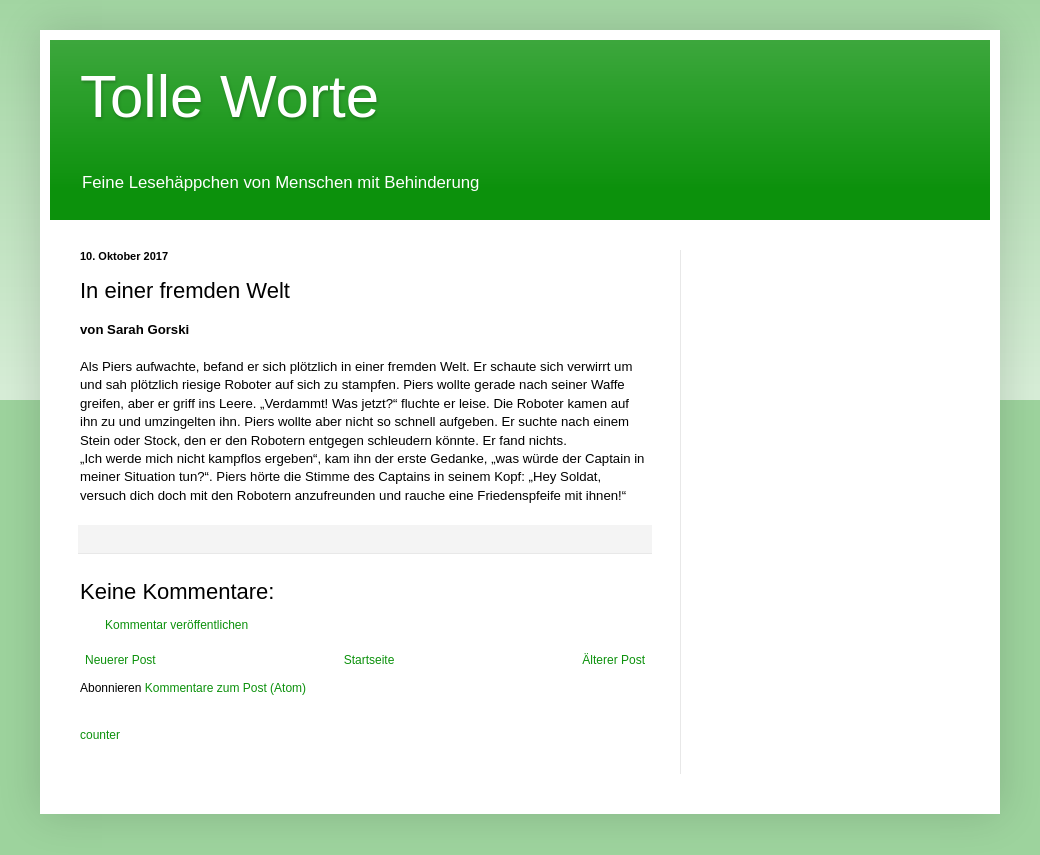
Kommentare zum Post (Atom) (225, 688)
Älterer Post (613, 660)
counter (100, 735)
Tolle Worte (229, 96)
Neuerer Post (120, 660)
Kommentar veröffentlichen (176, 625)
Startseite (369, 660)
